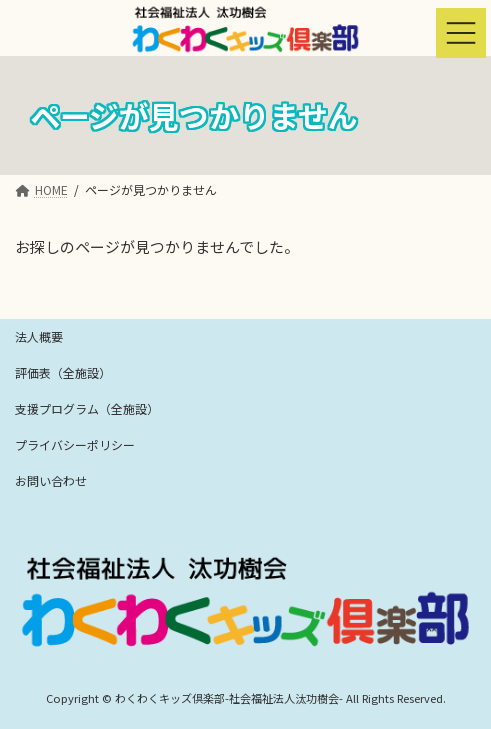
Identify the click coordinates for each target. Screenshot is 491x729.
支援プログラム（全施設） (87, 408)
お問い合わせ (51, 480)
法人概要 (39, 336)
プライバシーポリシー (75, 444)
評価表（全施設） (63, 372)
